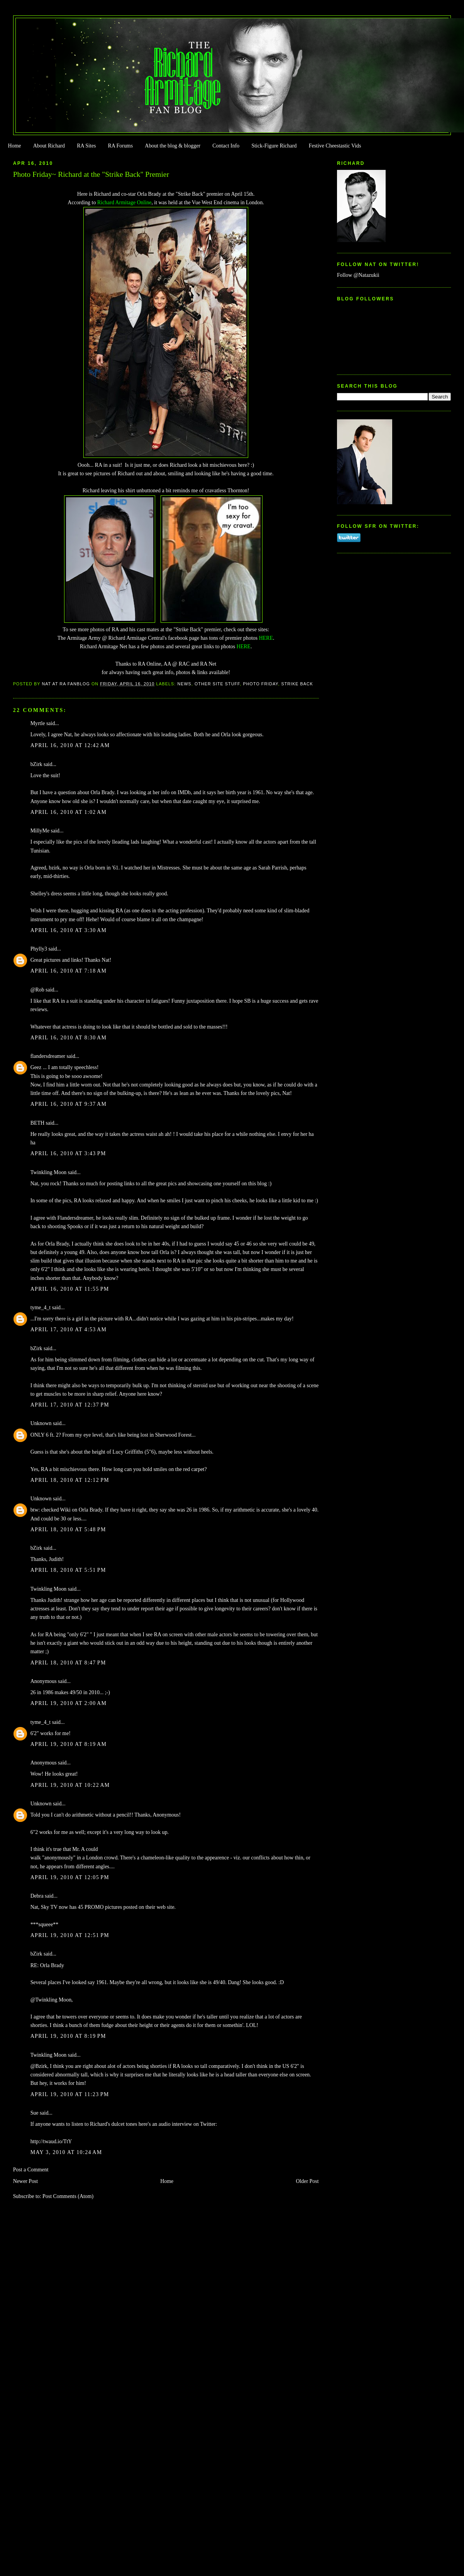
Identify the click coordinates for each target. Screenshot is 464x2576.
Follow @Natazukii (358, 275)
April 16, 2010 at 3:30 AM (68, 930)
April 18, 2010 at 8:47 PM (68, 1663)
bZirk (36, 764)
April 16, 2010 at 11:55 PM (69, 1289)
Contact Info (225, 146)
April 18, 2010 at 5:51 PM (68, 1570)
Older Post (307, 2181)
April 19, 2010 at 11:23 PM (69, 2094)
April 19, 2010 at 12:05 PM (69, 1877)
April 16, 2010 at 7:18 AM (68, 971)
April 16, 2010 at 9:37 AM (68, 1104)
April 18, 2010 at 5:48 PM (68, 1529)
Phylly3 (38, 949)
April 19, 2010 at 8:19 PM (68, 2036)
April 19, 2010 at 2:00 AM (68, 1703)
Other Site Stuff (217, 683)
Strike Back (297, 683)
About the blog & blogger (172, 146)
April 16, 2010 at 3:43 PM (68, 1153)
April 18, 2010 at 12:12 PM (69, 1480)
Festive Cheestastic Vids (335, 146)
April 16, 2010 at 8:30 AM (68, 1038)
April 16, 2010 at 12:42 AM (70, 745)
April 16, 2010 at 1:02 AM (68, 812)
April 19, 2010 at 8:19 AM (68, 1744)
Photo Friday (260, 683)
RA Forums (120, 146)
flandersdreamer (47, 1056)
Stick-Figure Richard (273, 146)
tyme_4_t (40, 1307)
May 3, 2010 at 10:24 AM (66, 2152)
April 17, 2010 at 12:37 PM (69, 1405)
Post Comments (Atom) (67, 2196)
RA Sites (86, 146)
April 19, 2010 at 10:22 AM (70, 1785)
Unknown (41, 1423)
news (184, 683)
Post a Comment (31, 2170)
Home (14, 146)
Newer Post (25, 2181)
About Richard (49, 146)
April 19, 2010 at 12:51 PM (69, 1935)
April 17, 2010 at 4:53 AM (68, 1329)
